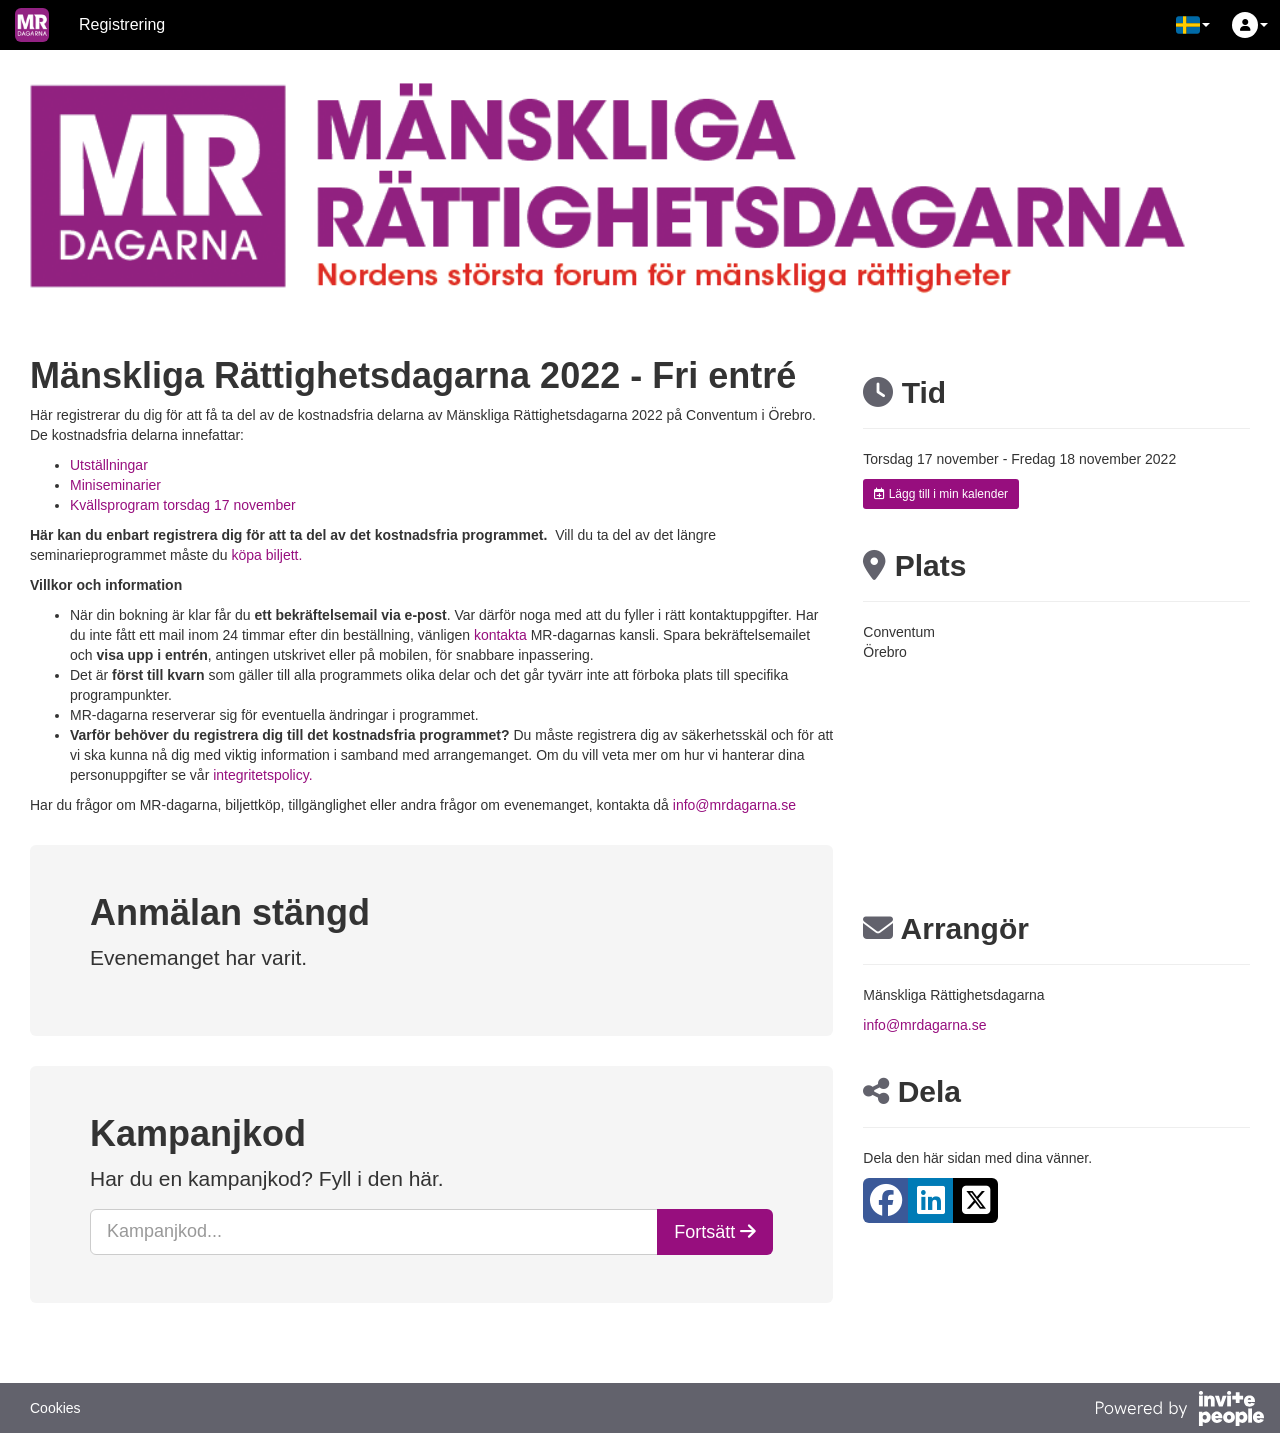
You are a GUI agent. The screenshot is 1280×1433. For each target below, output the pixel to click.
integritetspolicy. (262, 775)
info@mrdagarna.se (734, 805)
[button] (1193, 25)
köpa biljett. (267, 555)
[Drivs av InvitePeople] (1179, 1411)
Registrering (122, 24)
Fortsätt (715, 1232)
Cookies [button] (55, 1408)
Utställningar (111, 465)
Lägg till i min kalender (941, 494)
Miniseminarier (117, 485)
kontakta (500, 635)
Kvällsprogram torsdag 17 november (183, 505)
